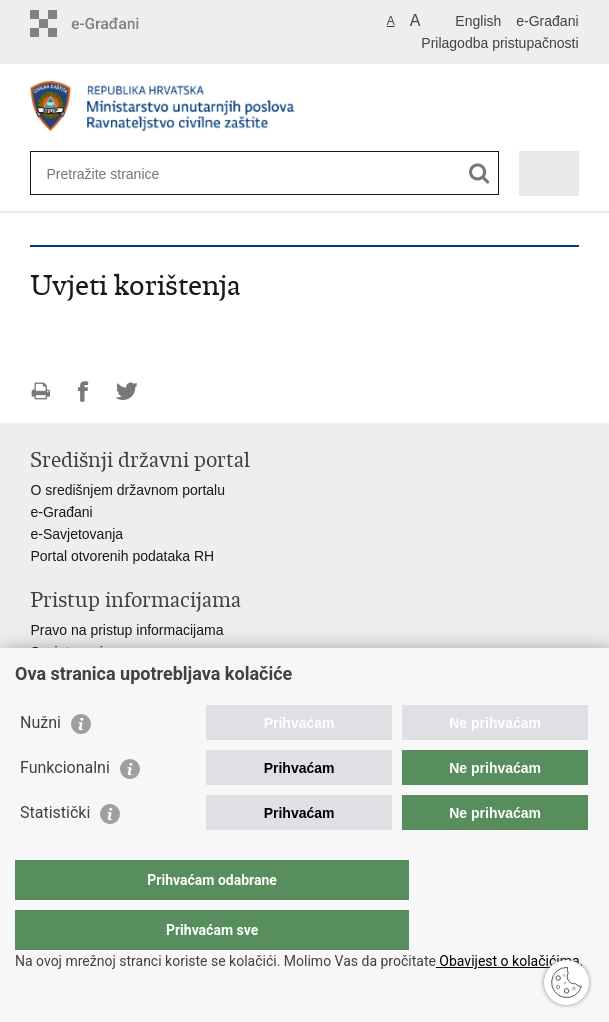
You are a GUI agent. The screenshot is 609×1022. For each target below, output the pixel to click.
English (478, 21)
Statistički (55, 852)
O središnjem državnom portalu (127, 490)
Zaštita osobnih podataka (108, 674)
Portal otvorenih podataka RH (122, 556)
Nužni (40, 762)
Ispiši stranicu (40, 391)
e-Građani (547, 21)
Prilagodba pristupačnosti (499, 43)
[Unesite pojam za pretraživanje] (118, 173)
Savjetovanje (70, 652)
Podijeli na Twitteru (126, 391)
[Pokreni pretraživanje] (479, 173)
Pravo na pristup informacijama (126, 630)
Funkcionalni (65, 807)
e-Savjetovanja (76, 534)
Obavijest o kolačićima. (509, 961)
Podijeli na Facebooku (83, 391)
